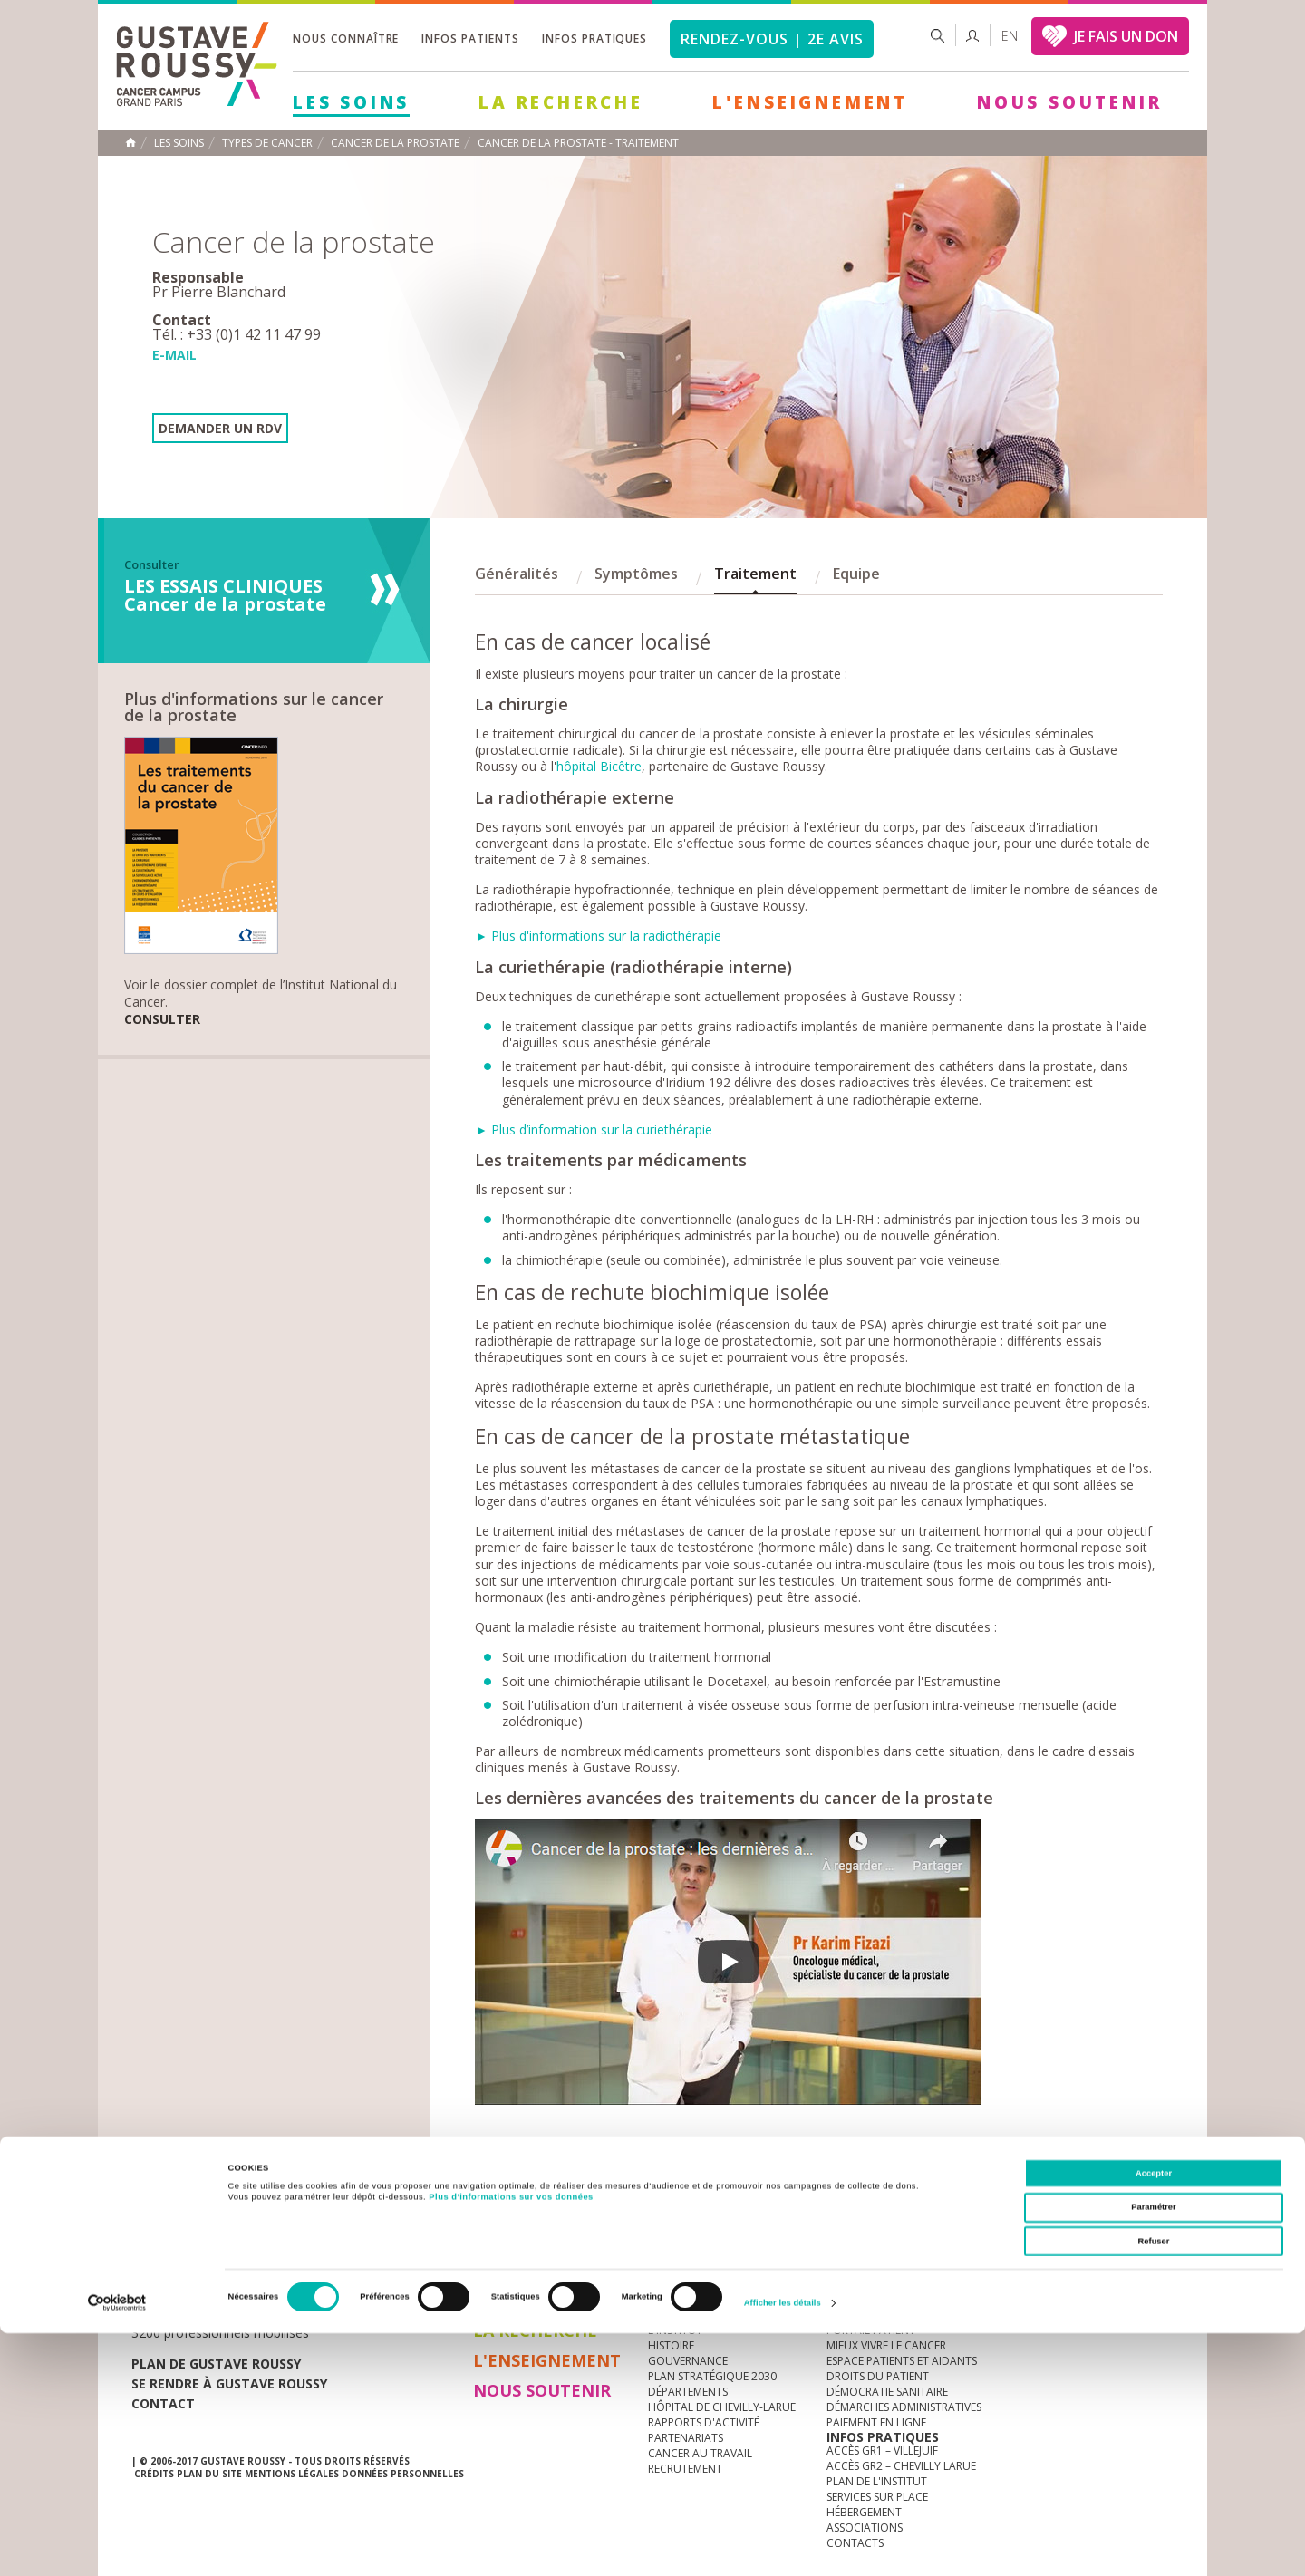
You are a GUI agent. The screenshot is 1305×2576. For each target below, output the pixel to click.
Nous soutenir (1069, 102)
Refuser (1154, 2483)
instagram (1047, 2239)
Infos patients (469, 38)
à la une (671, 2314)
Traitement (755, 574)
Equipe (856, 574)
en (1009, 35)
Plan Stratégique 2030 (712, 2376)
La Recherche (560, 102)
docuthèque (565, 2238)
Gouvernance (688, 2361)
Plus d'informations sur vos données (511, 2439)
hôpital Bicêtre (599, 766)
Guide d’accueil (870, 2314)
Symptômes (636, 574)
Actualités (187, 2238)
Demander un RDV (220, 428)
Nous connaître (346, 38)
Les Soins (351, 102)
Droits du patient (877, 2376)
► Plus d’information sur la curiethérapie (593, 1129)
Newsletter (984, 2247)
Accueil (130, 142)
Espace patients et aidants (901, 2361)
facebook (1159, 2239)
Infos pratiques (594, 38)
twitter (1131, 2239)
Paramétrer (1153, 2450)
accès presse (303, 2238)
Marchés (674, 2238)
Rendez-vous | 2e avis (772, 39)
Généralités (516, 574)
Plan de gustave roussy (216, 2363)
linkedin (1103, 2239)
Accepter (1154, 2415)
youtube (1075, 2239)
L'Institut (675, 2330)
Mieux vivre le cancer (886, 2345)
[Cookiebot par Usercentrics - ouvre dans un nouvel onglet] (117, 2545)
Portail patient (870, 2330)
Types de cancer (267, 143)
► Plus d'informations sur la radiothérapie (598, 935)
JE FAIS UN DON (1126, 36)
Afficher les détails (782, 2546)
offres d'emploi (434, 2238)
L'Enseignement (810, 102)
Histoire (671, 2345)
